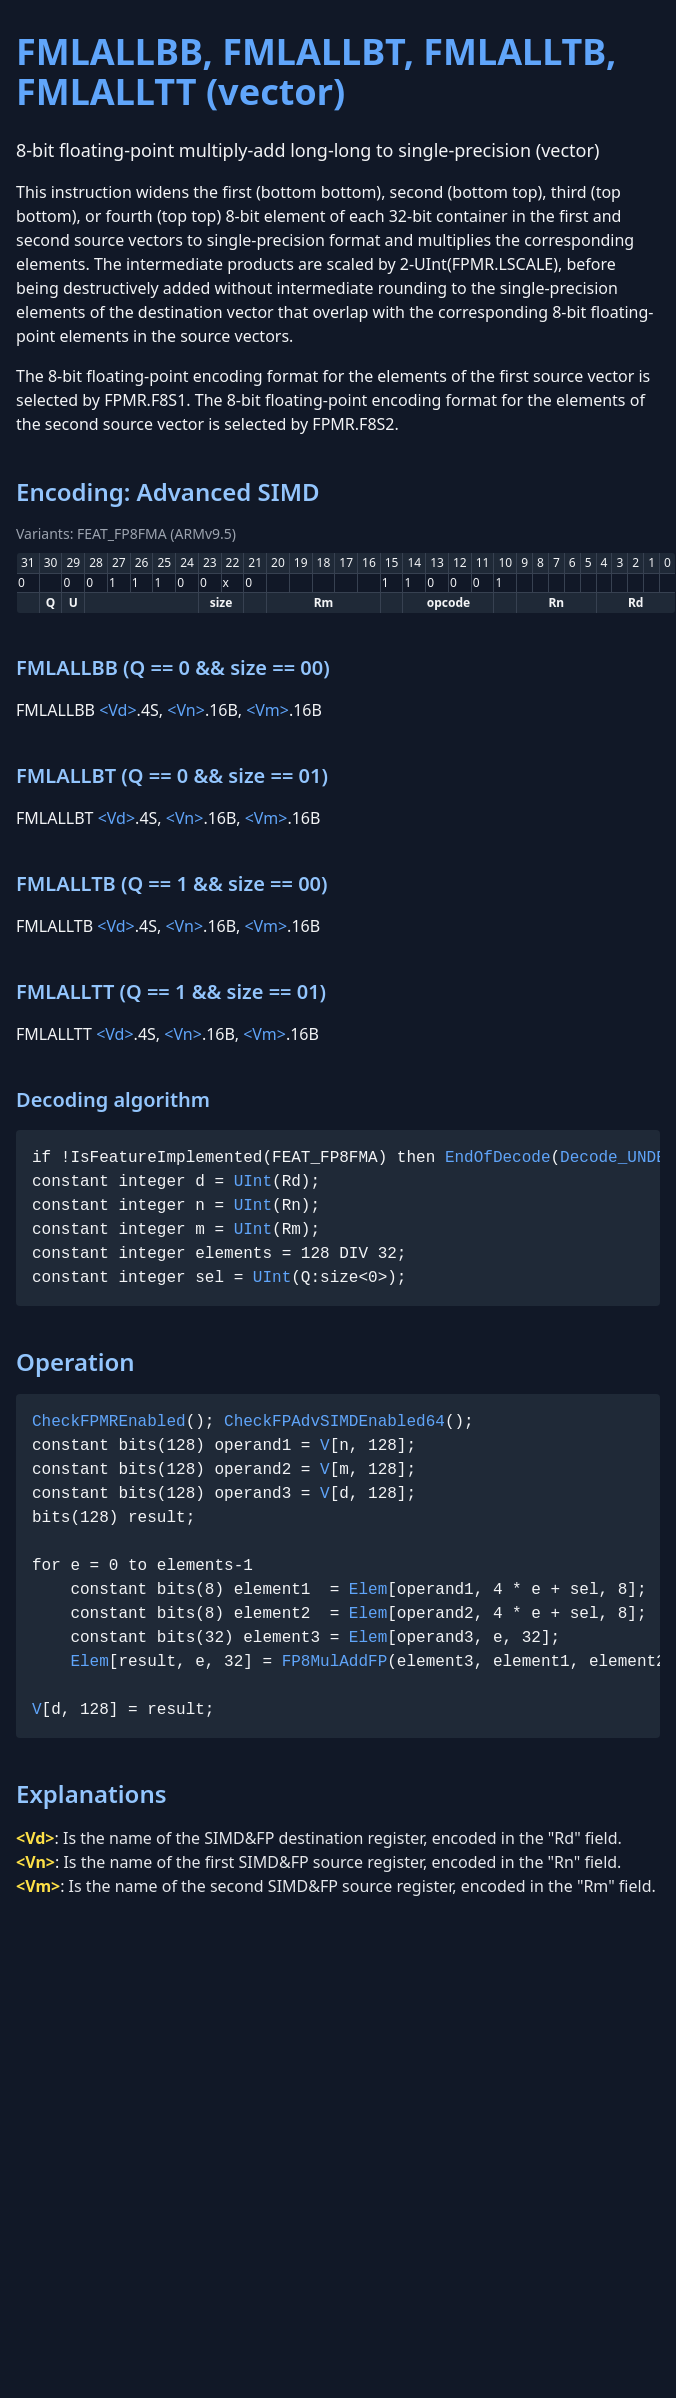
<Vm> (267, 710)
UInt (253, 1182)
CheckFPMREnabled (109, 1422)
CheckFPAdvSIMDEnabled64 (334, 1422)
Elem (368, 1590)
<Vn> (186, 710)
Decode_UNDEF (617, 1158)
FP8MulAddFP (335, 1662)
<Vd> (117, 710)
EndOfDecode (498, 1158)
